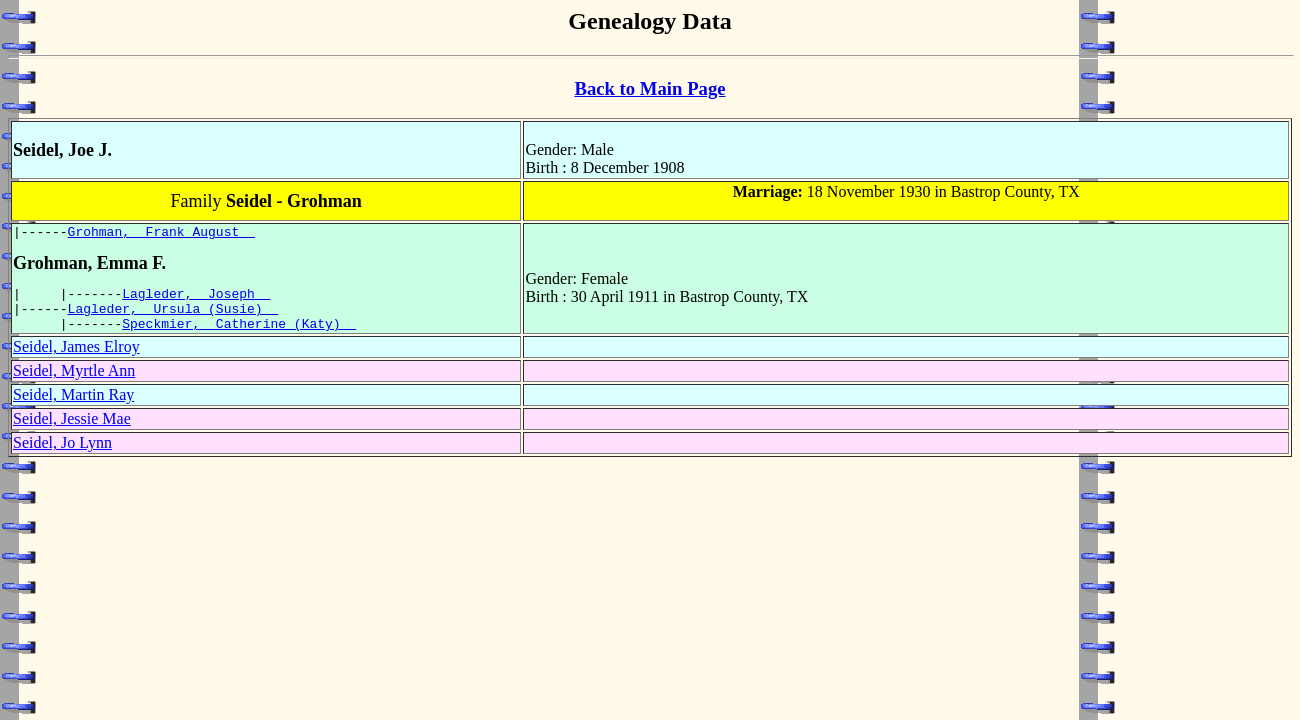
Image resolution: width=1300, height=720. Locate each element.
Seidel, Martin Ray (73, 406)
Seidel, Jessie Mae (72, 430)
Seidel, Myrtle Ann (74, 382)
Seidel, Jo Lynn (62, 454)
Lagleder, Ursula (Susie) (173, 317)
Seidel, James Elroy (76, 358)
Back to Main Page (649, 88)
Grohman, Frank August (161, 234)
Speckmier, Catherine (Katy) (239, 335)
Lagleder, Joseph (196, 299)
